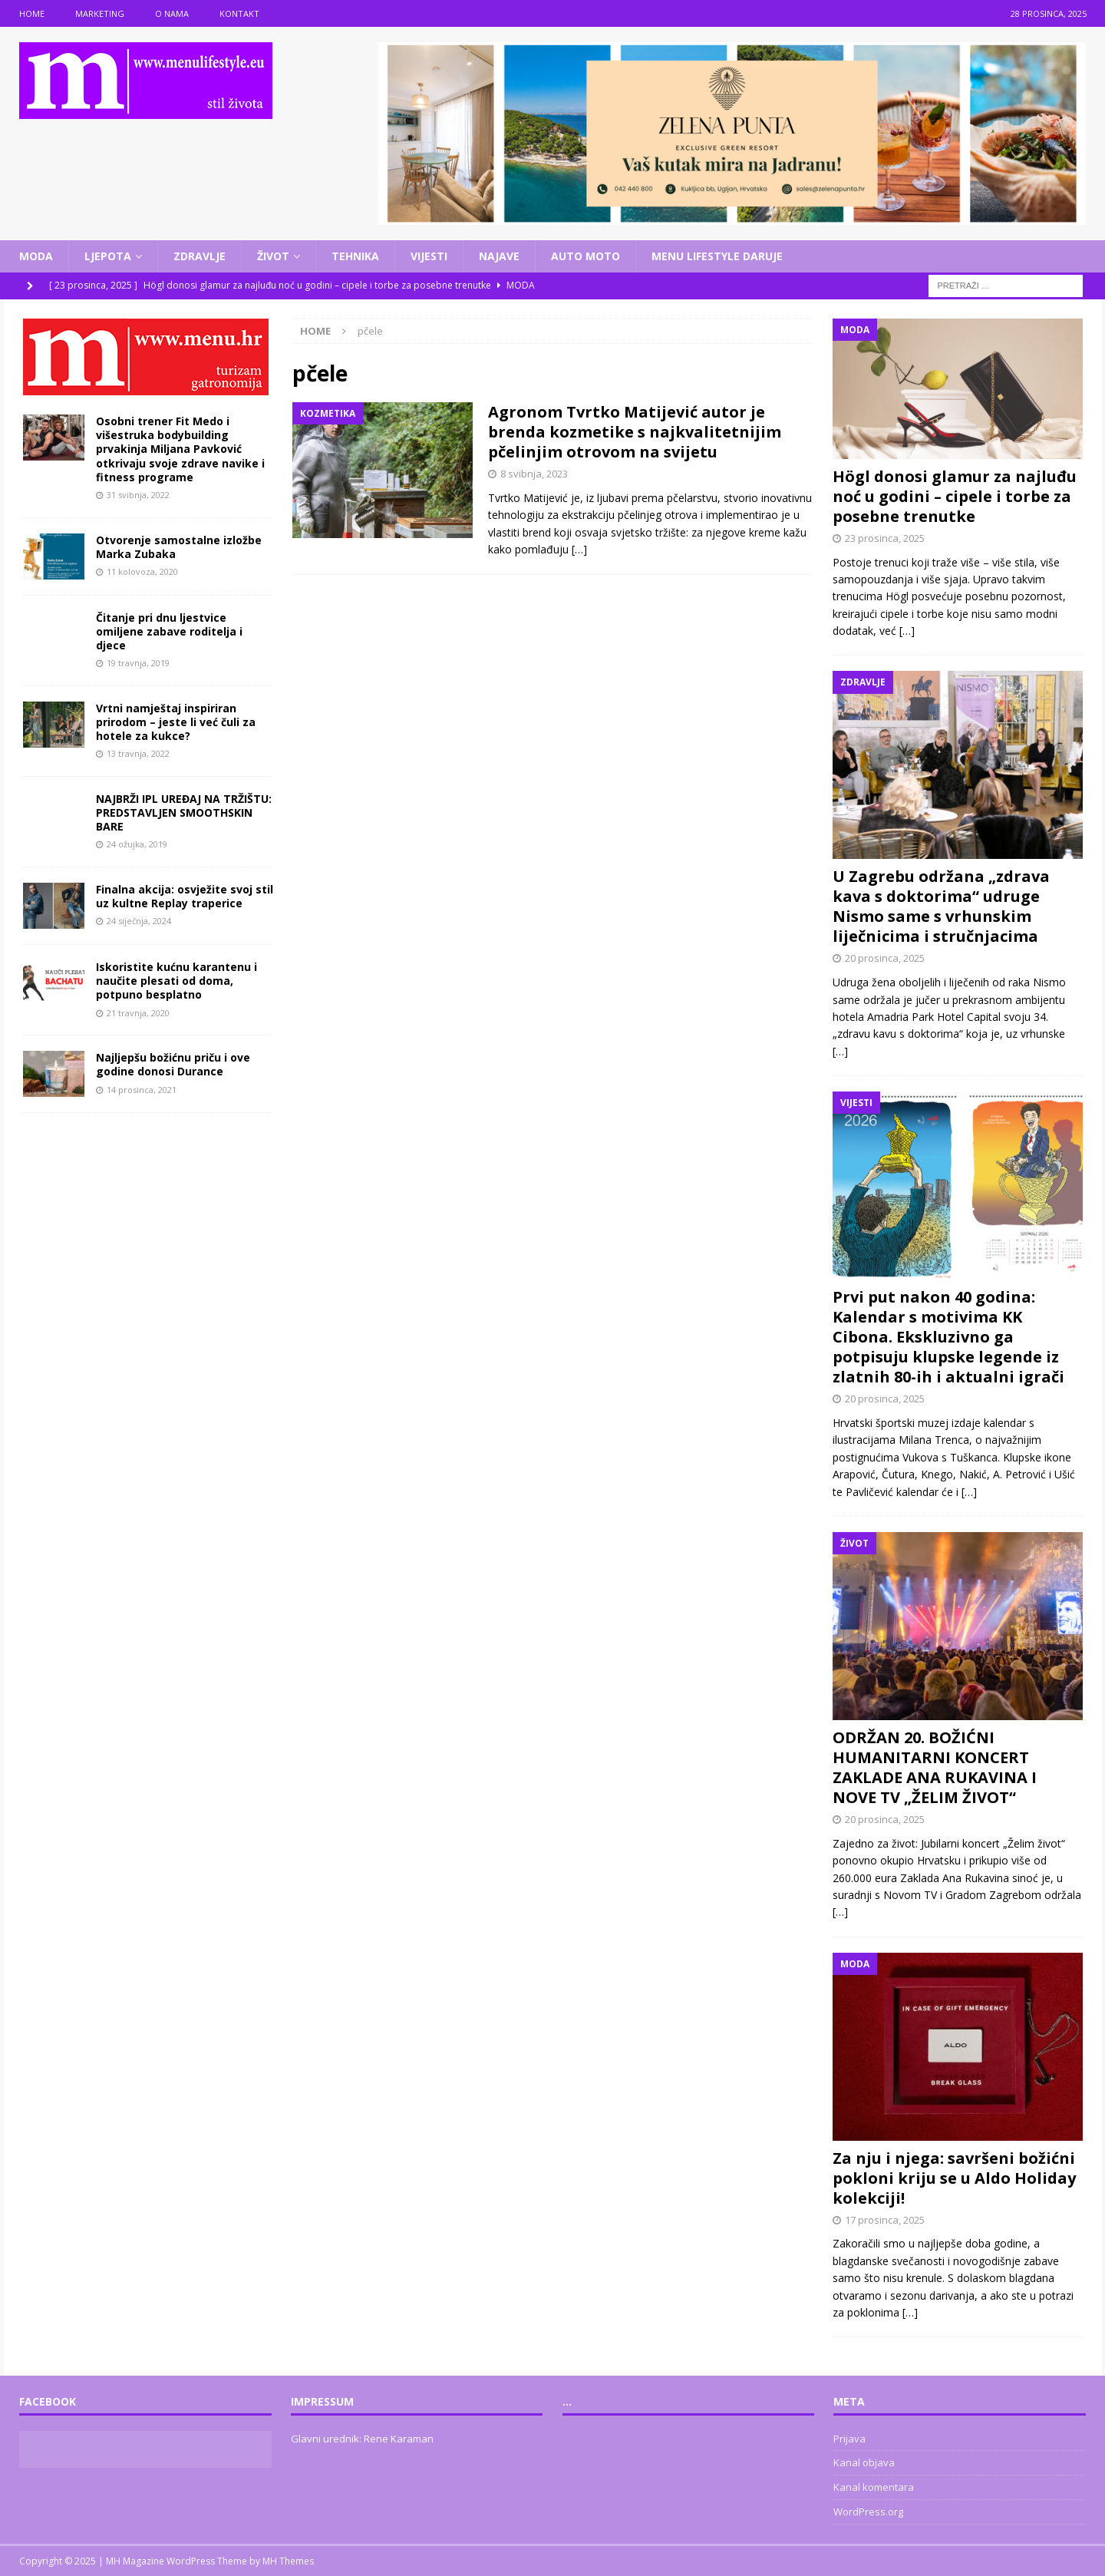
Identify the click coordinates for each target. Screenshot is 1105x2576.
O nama (172, 13)
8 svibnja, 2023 (534, 474)
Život (273, 256)
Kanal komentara (873, 2487)
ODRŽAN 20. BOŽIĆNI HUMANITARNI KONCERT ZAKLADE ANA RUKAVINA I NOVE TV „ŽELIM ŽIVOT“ (935, 1767)
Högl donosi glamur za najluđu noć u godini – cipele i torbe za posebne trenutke (955, 496)
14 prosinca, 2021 (141, 1089)
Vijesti (429, 256)
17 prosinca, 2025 (885, 2220)
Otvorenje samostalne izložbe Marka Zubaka (179, 547)
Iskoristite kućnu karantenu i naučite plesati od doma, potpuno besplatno (176, 980)
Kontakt (239, 13)
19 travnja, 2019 (138, 663)
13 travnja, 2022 (138, 753)
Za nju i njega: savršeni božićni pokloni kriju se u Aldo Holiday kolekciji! (954, 2178)
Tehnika (355, 256)
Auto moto (585, 256)
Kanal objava (864, 2462)
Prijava (849, 2439)
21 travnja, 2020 (138, 1013)
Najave (499, 256)
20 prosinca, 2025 (885, 958)
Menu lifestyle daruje (717, 256)
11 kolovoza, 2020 (142, 571)
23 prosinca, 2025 (885, 538)
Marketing (99, 13)
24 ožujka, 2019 (137, 844)
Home (32, 13)
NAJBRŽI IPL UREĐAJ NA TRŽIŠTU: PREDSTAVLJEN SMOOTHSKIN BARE (184, 812)
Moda (36, 256)
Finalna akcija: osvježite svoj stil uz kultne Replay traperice (184, 896)
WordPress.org (868, 2511)
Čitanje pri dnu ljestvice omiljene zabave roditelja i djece (169, 631)
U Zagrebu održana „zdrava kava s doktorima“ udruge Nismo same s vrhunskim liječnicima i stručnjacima (941, 906)
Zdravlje (199, 256)
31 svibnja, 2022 (138, 494)
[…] (579, 549)
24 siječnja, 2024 (139, 920)
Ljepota (107, 256)
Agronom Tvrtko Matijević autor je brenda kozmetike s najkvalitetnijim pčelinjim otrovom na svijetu (634, 431)
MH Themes (288, 2561)
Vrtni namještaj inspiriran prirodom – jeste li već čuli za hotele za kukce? (176, 722)
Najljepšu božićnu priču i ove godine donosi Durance (173, 1064)
